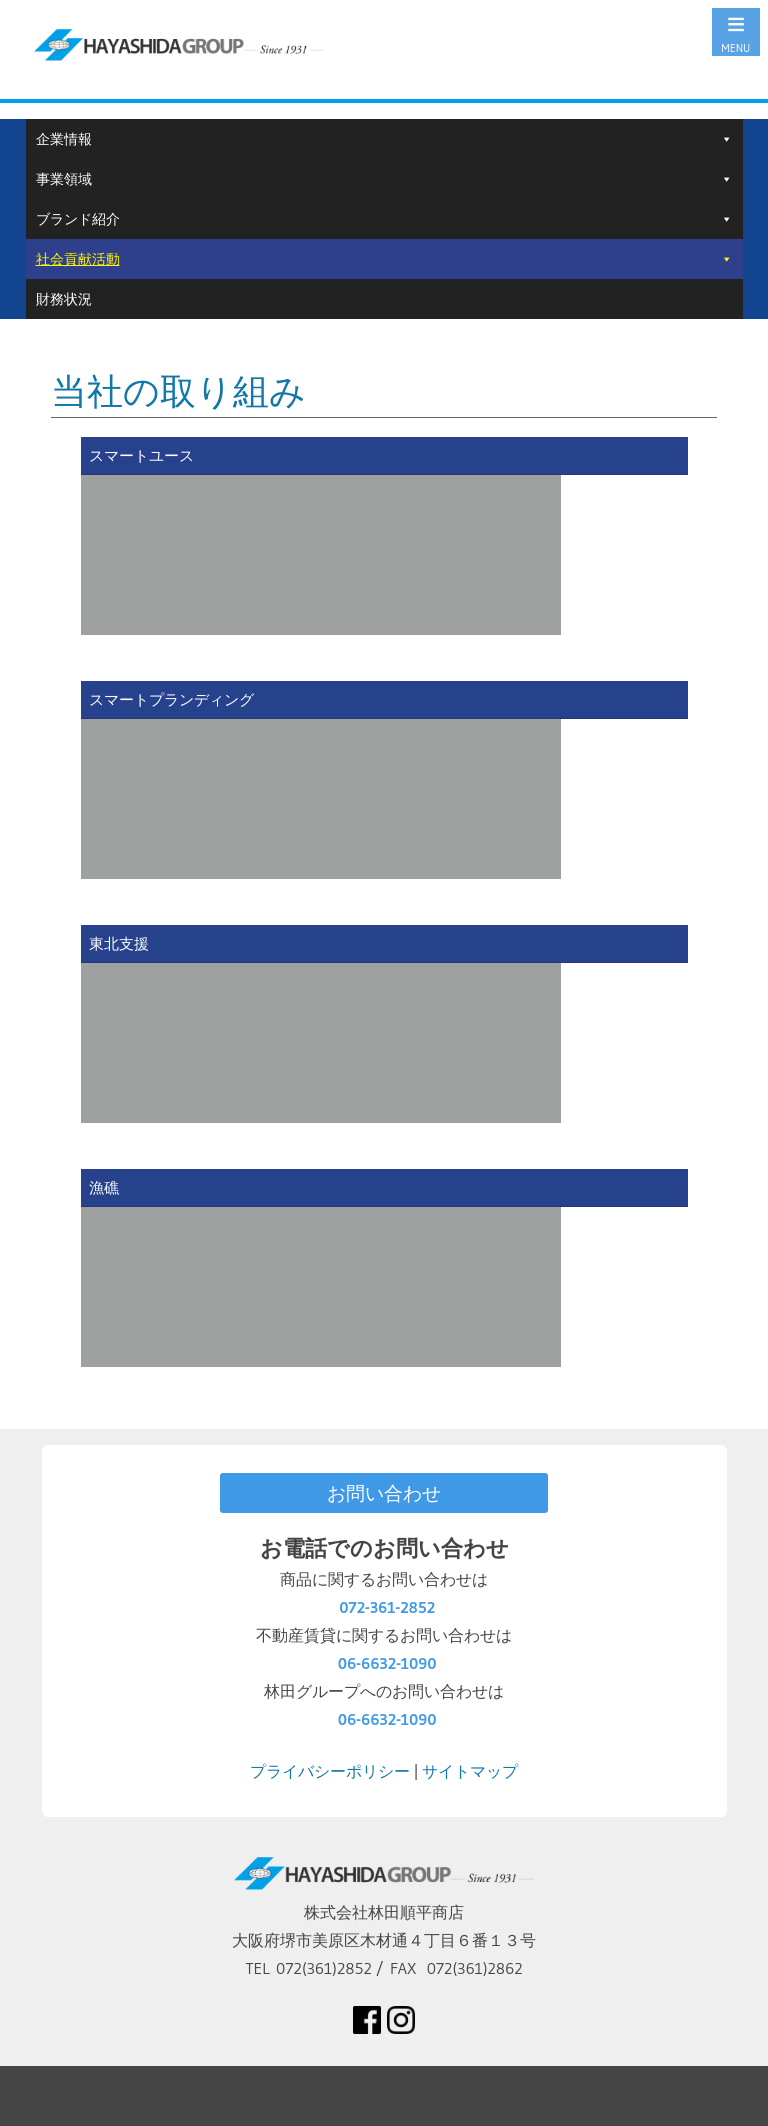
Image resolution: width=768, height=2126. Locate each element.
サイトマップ (470, 1771)
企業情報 (64, 139)
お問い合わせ (384, 1493)
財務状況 (64, 299)
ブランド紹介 (78, 219)
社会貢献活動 (78, 259)
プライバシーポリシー (330, 1771)
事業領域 (64, 179)
